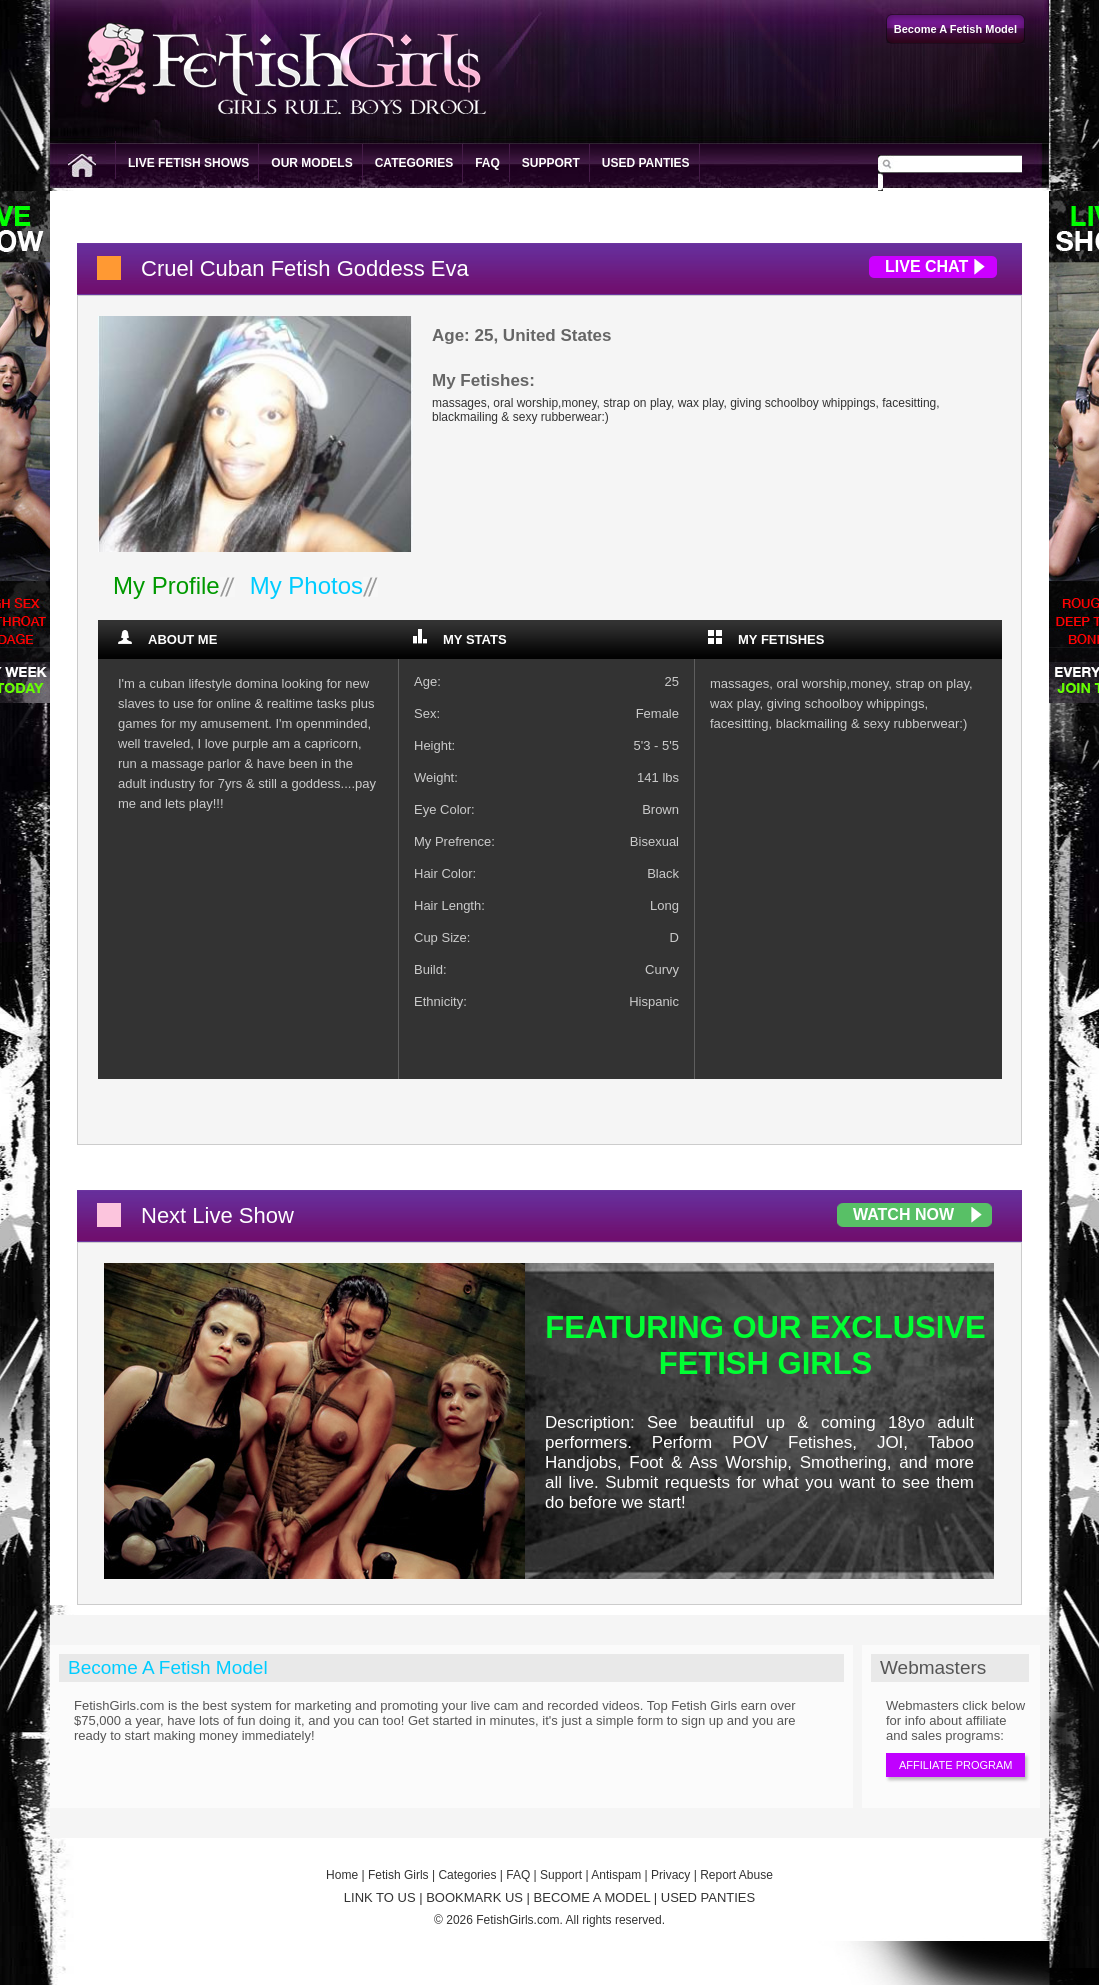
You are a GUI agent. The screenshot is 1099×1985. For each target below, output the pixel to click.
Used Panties (646, 163)
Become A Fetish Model (168, 1667)
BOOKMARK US (474, 1897)
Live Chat (926, 266)
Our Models (311, 163)
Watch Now (903, 1214)
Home (342, 1875)
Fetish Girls (398, 1875)
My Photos (306, 585)
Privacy (670, 1875)
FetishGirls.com (517, 1920)
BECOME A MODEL (592, 1897)
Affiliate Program (955, 1765)
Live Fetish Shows (188, 163)
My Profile (166, 585)
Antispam (616, 1875)
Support (551, 163)
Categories (414, 163)
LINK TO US (380, 1897)
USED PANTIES (708, 1897)
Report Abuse (736, 1875)
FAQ (487, 163)
